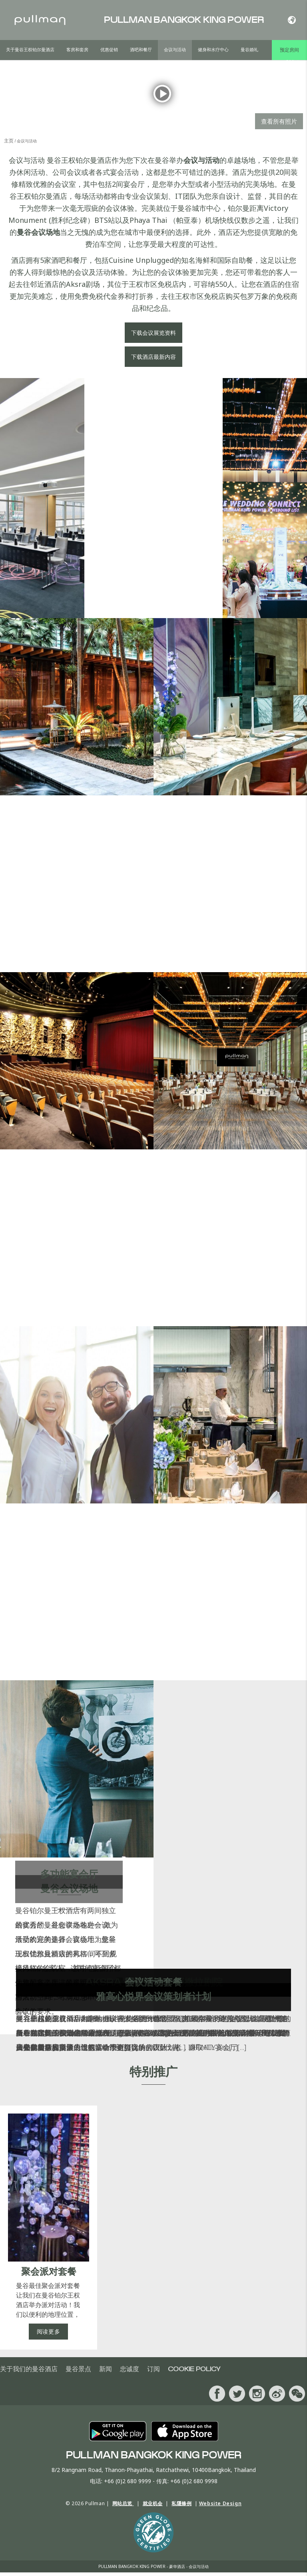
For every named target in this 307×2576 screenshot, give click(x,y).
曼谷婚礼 (249, 50)
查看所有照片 (279, 125)
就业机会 (153, 2507)
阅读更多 (48, 2335)
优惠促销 (109, 50)
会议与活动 (175, 50)
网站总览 (123, 2507)
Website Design (220, 2507)
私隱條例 (181, 2507)
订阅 (153, 2373)
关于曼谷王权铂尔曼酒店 (30, 50)
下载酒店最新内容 (153, 360)
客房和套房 (77, 50)
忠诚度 (129, 2373)
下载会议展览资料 (153, 336)
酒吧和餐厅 (141, 50)
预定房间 (289, 50)
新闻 (105, 2373)
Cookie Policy (194, 2373)
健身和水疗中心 (213, 50)
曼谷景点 (78, 2373)
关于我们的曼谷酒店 (29, 2373)
